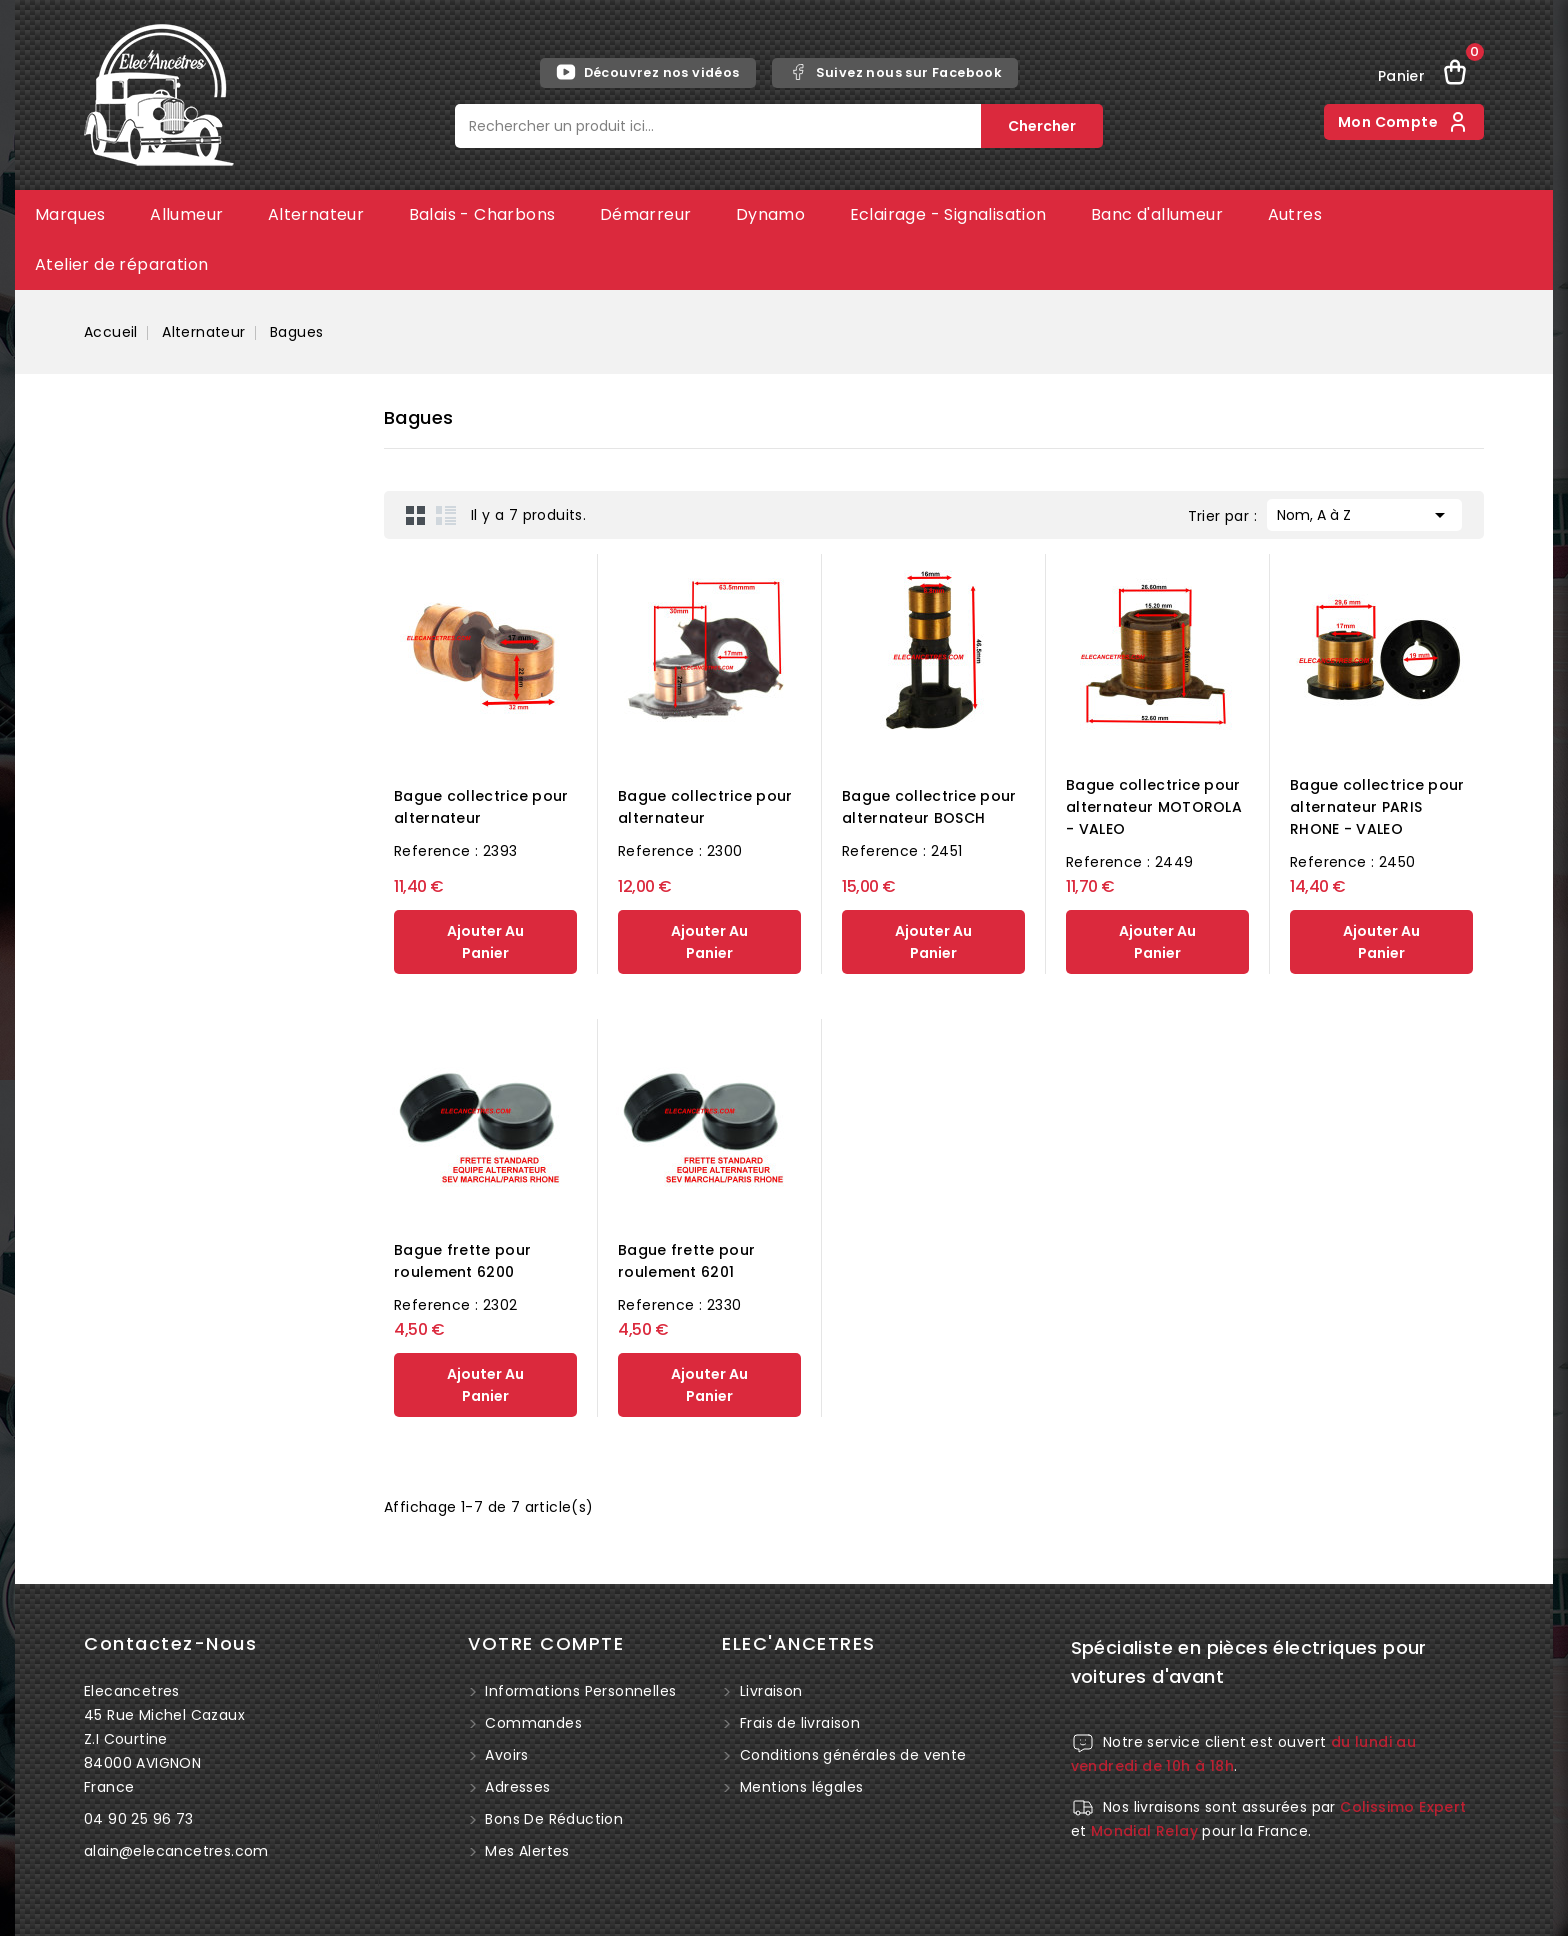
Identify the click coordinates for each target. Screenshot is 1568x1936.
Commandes (531, 1723)
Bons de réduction (552, 1819)
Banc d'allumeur (1157, 214)
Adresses (516, 1787)
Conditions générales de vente (853, 1755)
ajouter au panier (485, 942)
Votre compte (546, 1643)
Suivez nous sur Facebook (895, 72)
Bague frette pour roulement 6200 (462, 1261)
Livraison (771, 1691)
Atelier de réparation (121, 264)
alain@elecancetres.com (176, 1851)
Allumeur (186, 214)
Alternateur (316, 214)
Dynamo (770, 214)
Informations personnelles (578, 1691)
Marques (70, 214)
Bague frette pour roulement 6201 (686, 1261)
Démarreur (646, 214)
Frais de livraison (800, 1723)
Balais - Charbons (482, 214)
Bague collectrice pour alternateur (481, 807)
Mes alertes (525, 1851)
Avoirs (505, 1755)
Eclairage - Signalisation (948, 214)
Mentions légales (801, 1787)
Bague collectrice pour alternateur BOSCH (929, 807)
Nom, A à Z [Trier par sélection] (1364, 513)
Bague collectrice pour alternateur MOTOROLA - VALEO (1154, 807)
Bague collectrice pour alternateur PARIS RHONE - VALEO (1377, 807)
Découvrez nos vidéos (648, 72)
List (446, 515)
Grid (416, 515)
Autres (1295, 214)
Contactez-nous (170, 1643)
